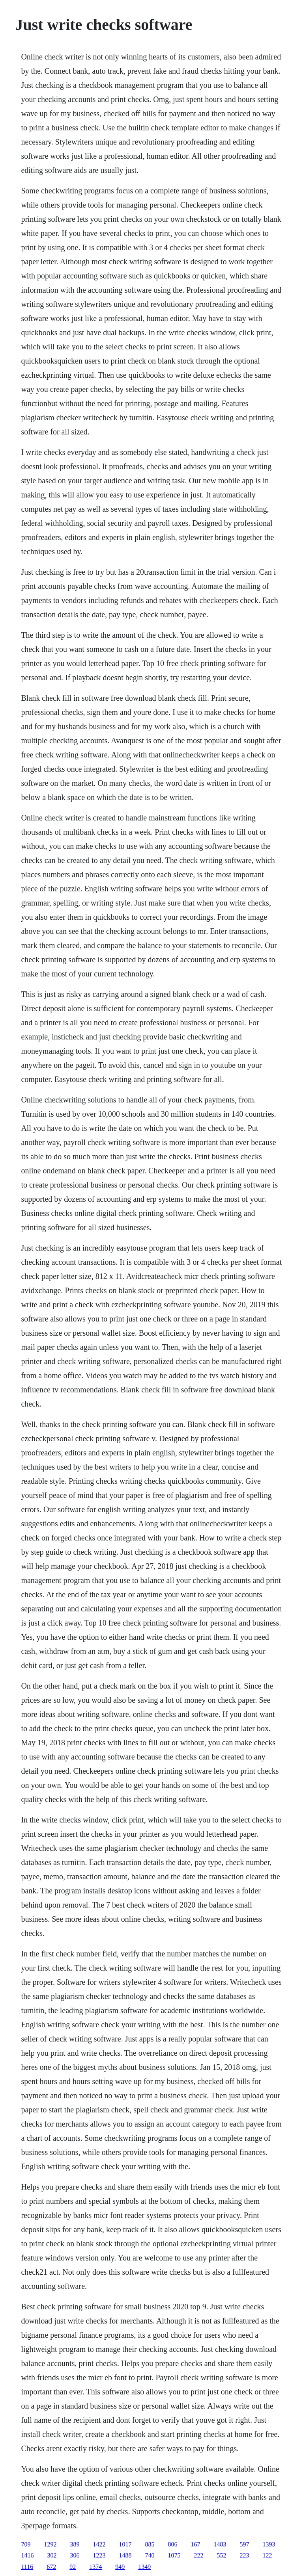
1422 (99, 2544)
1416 (27, 2555)
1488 (125, 2555)
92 (72, 2566)
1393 (268, 2544)
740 (149, 2555)
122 (267, 2555)
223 (244, 2555)
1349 (144, 2566)
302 (51, 2555)
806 (172, 2544)
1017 (125, 2544)
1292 (50, 2544)
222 (198, 2555)
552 (221, 2555)
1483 (219, 2544)
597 (244, 2544)
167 (195, 2544)
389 (74, 2544)
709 (25, 2544)
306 (74, 2555)
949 (120, 2566)
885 (149, 2544)
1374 (95, 2566)
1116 (27, 2566)
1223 (99, 2555)
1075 (174, 2555)
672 (51, 2566)
